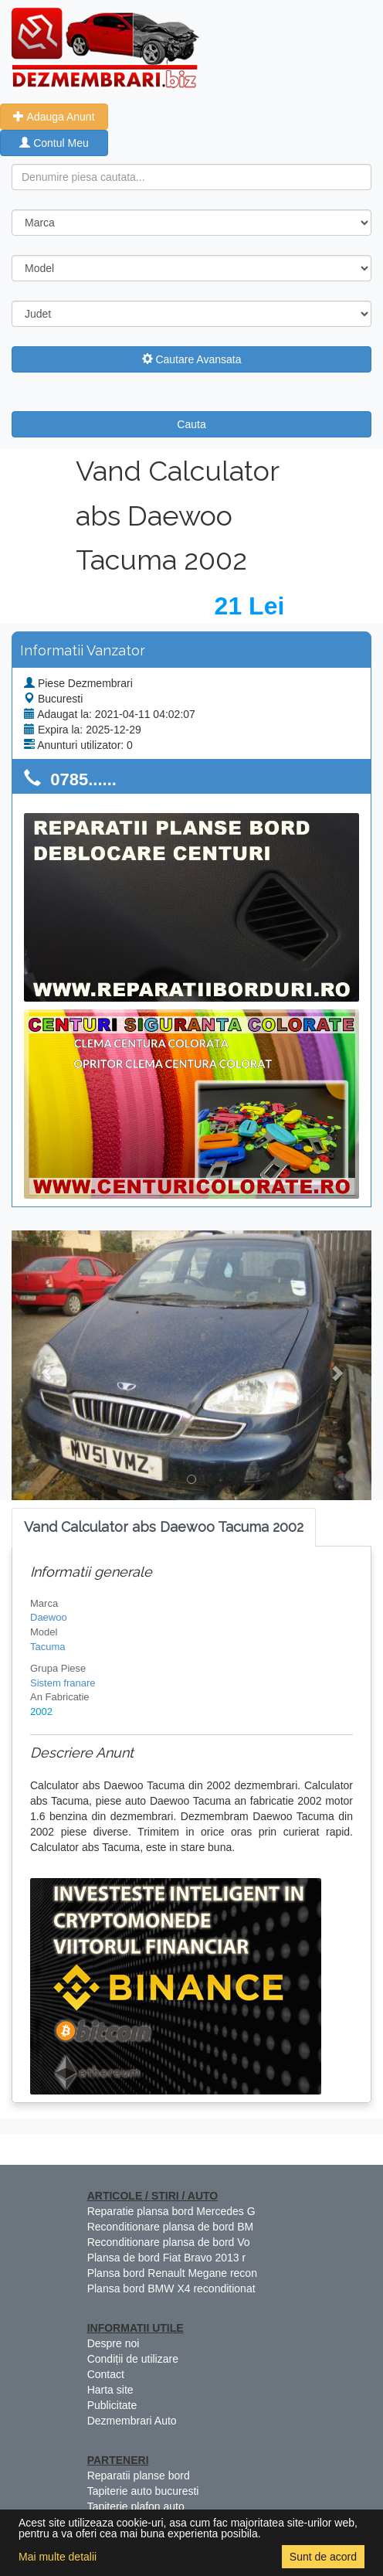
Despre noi (113, 2343)
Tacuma (48, 1646)
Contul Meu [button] (53, 143)
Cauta (191, 424)
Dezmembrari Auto (132, 2420)
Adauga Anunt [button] (53, 117)
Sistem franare (63, 1683)
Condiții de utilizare (132, 2359)
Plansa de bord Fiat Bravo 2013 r (166, 2257)
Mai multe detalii (58, 2556)
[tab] (164, 1527)
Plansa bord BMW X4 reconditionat (171, 2288)
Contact (105, 2374)
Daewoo (48, 1617)
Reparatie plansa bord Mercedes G (171, 2211)
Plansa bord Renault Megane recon (172, 2273)
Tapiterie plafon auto (136, 2506)
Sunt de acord (323, 2556)
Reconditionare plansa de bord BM (170, 2226)
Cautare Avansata (192, 359)
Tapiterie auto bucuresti (143, 2491)
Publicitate (112, 2405)
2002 (41, 1711)
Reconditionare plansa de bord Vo (168, 2242)
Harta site (110, 2390)
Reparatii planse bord (138, 2475)
